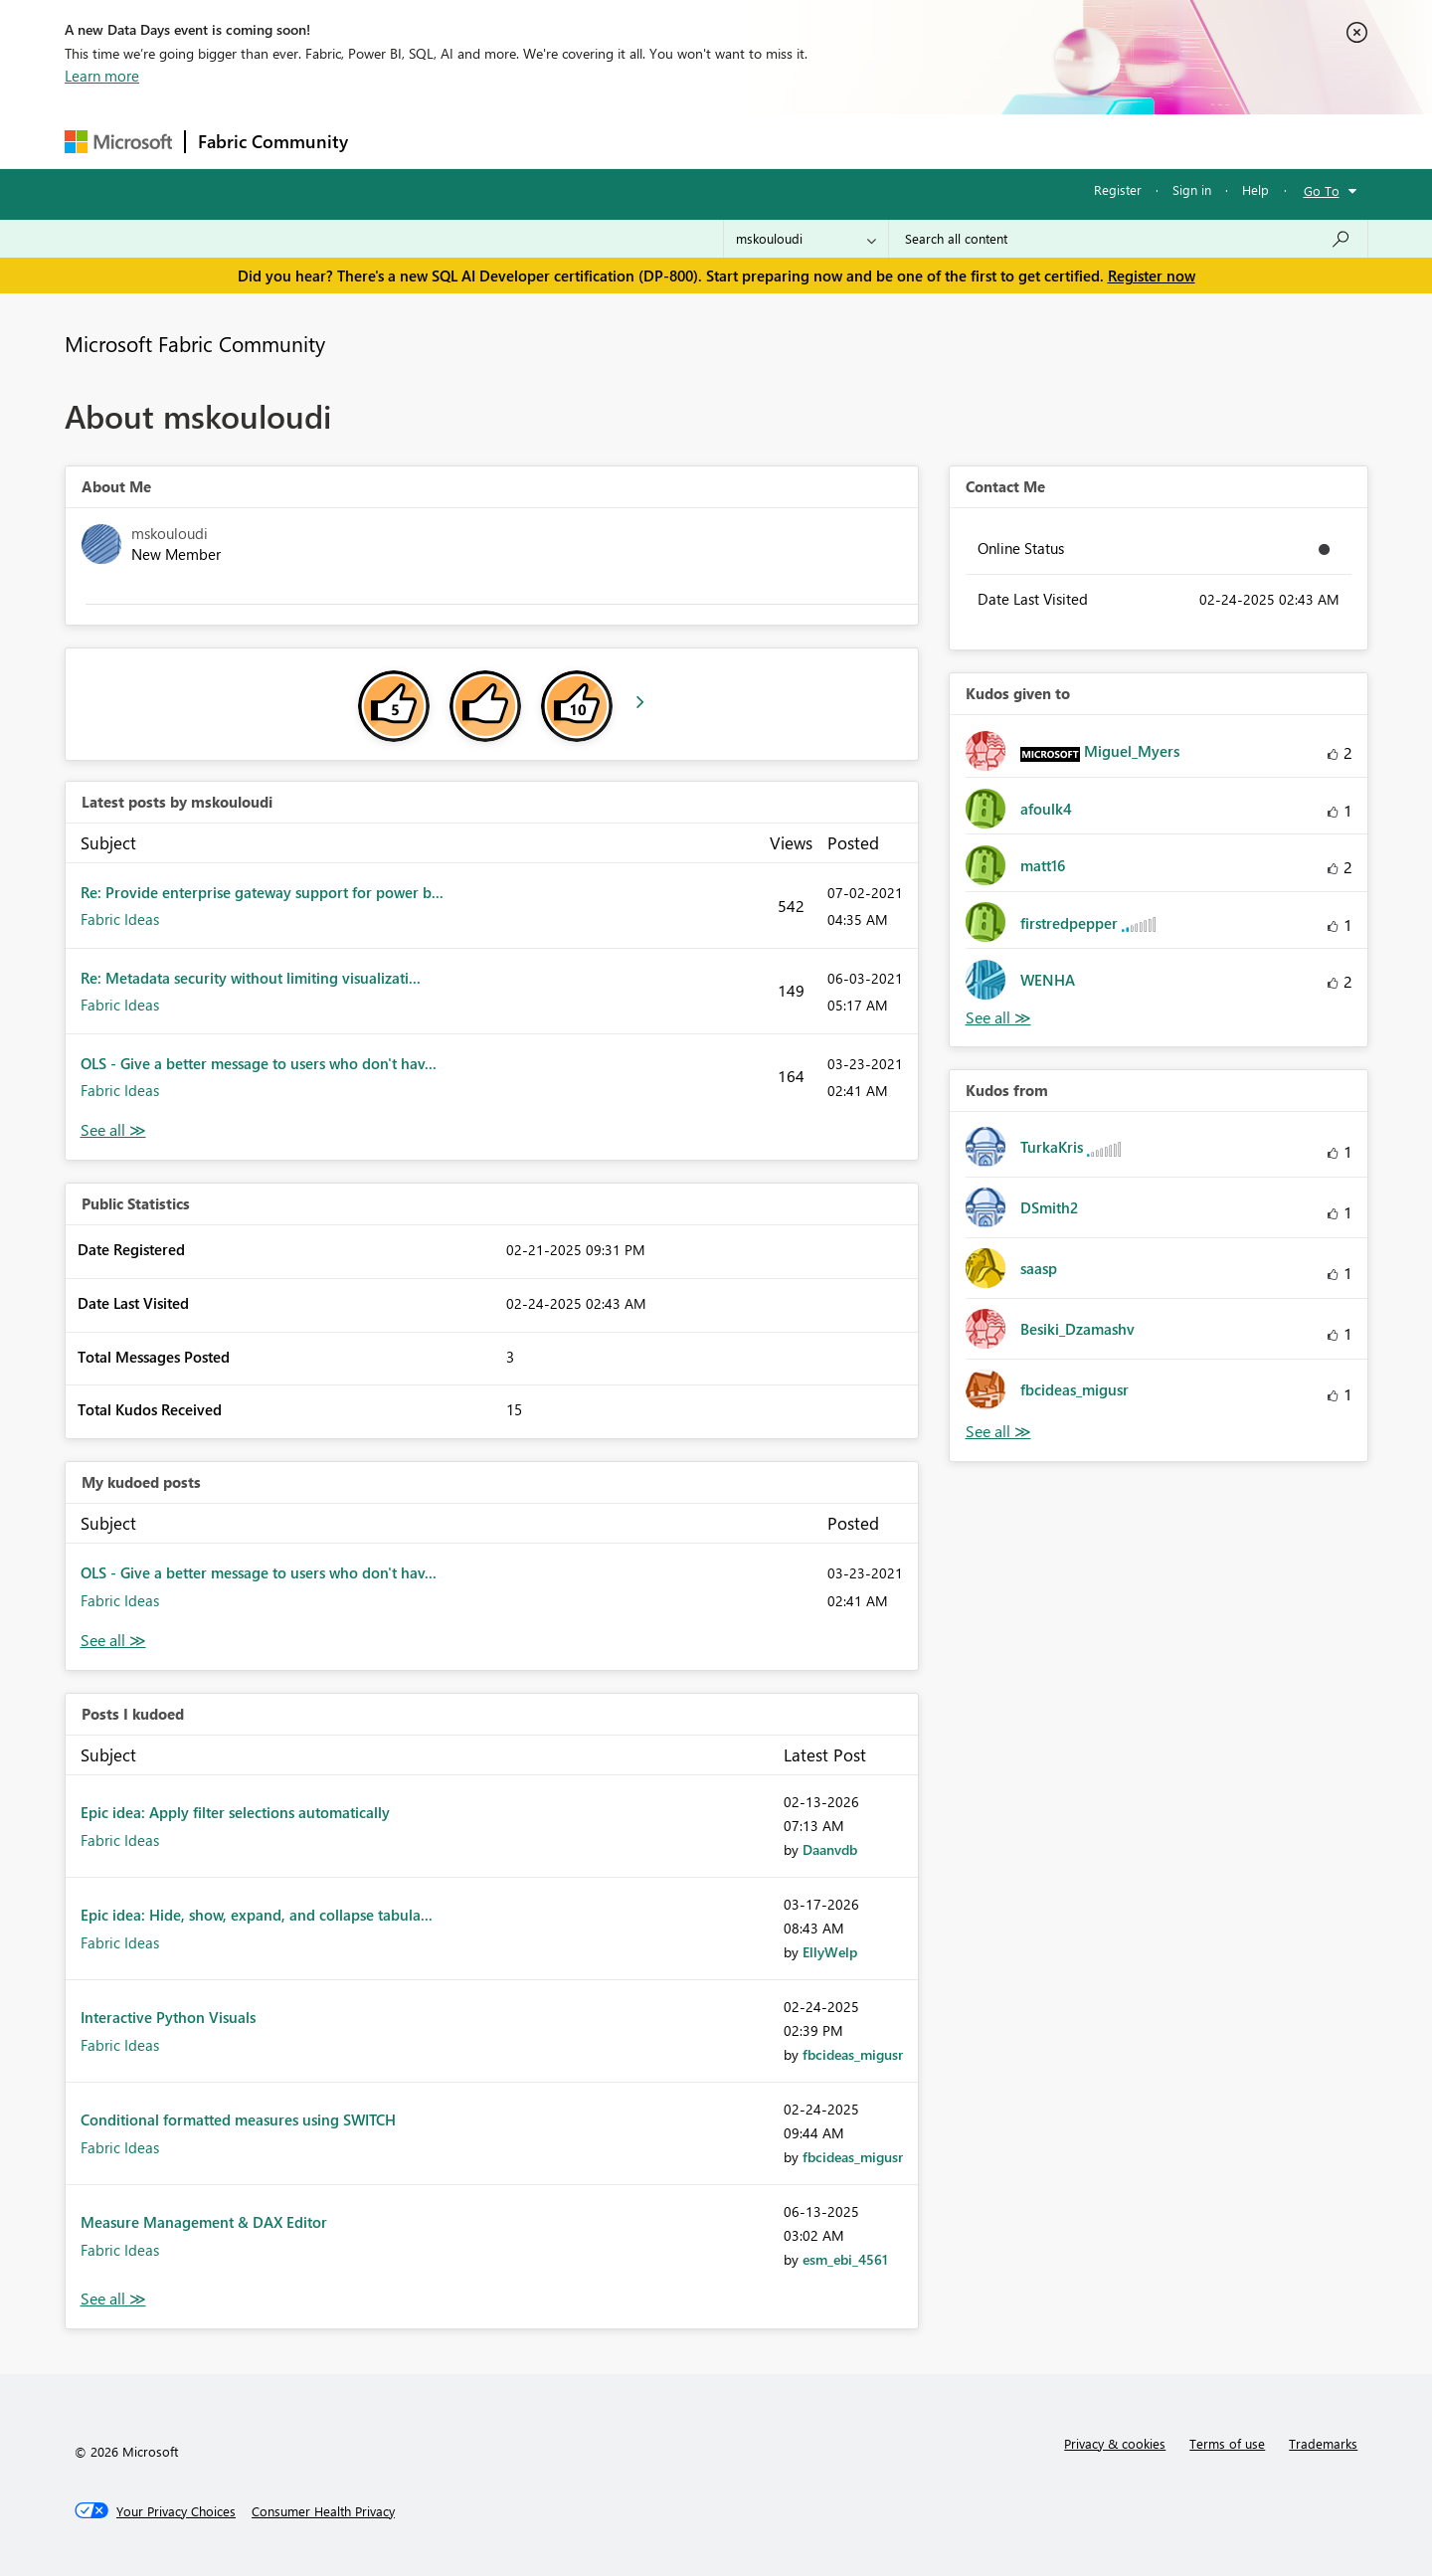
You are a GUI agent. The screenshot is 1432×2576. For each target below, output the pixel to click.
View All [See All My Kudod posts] (113, 1640)
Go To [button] (1322, 190)
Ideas (562, 140)
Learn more (102, 76)
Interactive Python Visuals (168, 2017)
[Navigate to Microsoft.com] (118, 141)
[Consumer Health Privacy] (323, 2511)
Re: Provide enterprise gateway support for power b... (262, 892)
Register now (1151, 275)
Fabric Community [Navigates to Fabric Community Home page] (273, 141)
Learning (816, 140)
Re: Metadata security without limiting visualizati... (251, 978)
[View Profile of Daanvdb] (830, 1849)
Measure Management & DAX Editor (204, 2222)
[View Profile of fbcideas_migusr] (853, 2054)
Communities (651, 140)
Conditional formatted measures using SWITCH (238, 2119)
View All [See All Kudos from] (998, 1431)
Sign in (1191, 189)
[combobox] (1128, 239)
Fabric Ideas (120, 919)
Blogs (740, 140)
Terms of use (1227, 2443)
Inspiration (480, 140)
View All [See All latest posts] (113, 1130)
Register (1118, 189)
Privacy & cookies (1114, 2443)
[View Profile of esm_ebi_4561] (845, 2259)
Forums (393, 140)
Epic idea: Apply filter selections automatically (235, 1812)
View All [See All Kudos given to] (998, 1018)
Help (1255, 189)
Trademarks (1323, 2443)
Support (900, 140)
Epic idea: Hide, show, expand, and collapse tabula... (257, 1915)
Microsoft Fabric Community (195, 343)
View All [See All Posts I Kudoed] (113, 2299)
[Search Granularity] (806, 239)
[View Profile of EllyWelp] (830, 1951)
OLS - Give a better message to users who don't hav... (259, 1063)
